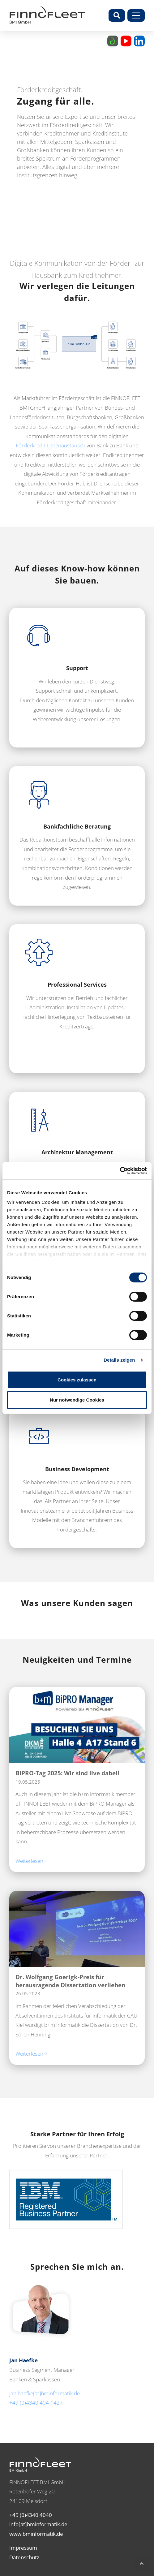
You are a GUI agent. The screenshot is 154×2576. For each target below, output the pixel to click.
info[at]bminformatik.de (38, 2524)
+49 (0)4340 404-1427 (36, 2402)
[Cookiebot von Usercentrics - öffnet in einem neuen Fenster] (120, 1171)
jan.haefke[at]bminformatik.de (44, 2393)
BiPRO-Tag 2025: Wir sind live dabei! (67, 1773)
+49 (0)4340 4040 (30, 2514)
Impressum (23, 2547)
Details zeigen (119, 1360)
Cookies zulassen (77, 1379)
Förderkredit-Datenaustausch (50, 445)
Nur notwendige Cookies (77, 1399)
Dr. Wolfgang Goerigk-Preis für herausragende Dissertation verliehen (70, 1981)
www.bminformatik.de (36, 2533)
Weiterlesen (30, 1860)
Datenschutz (24, 2557)
